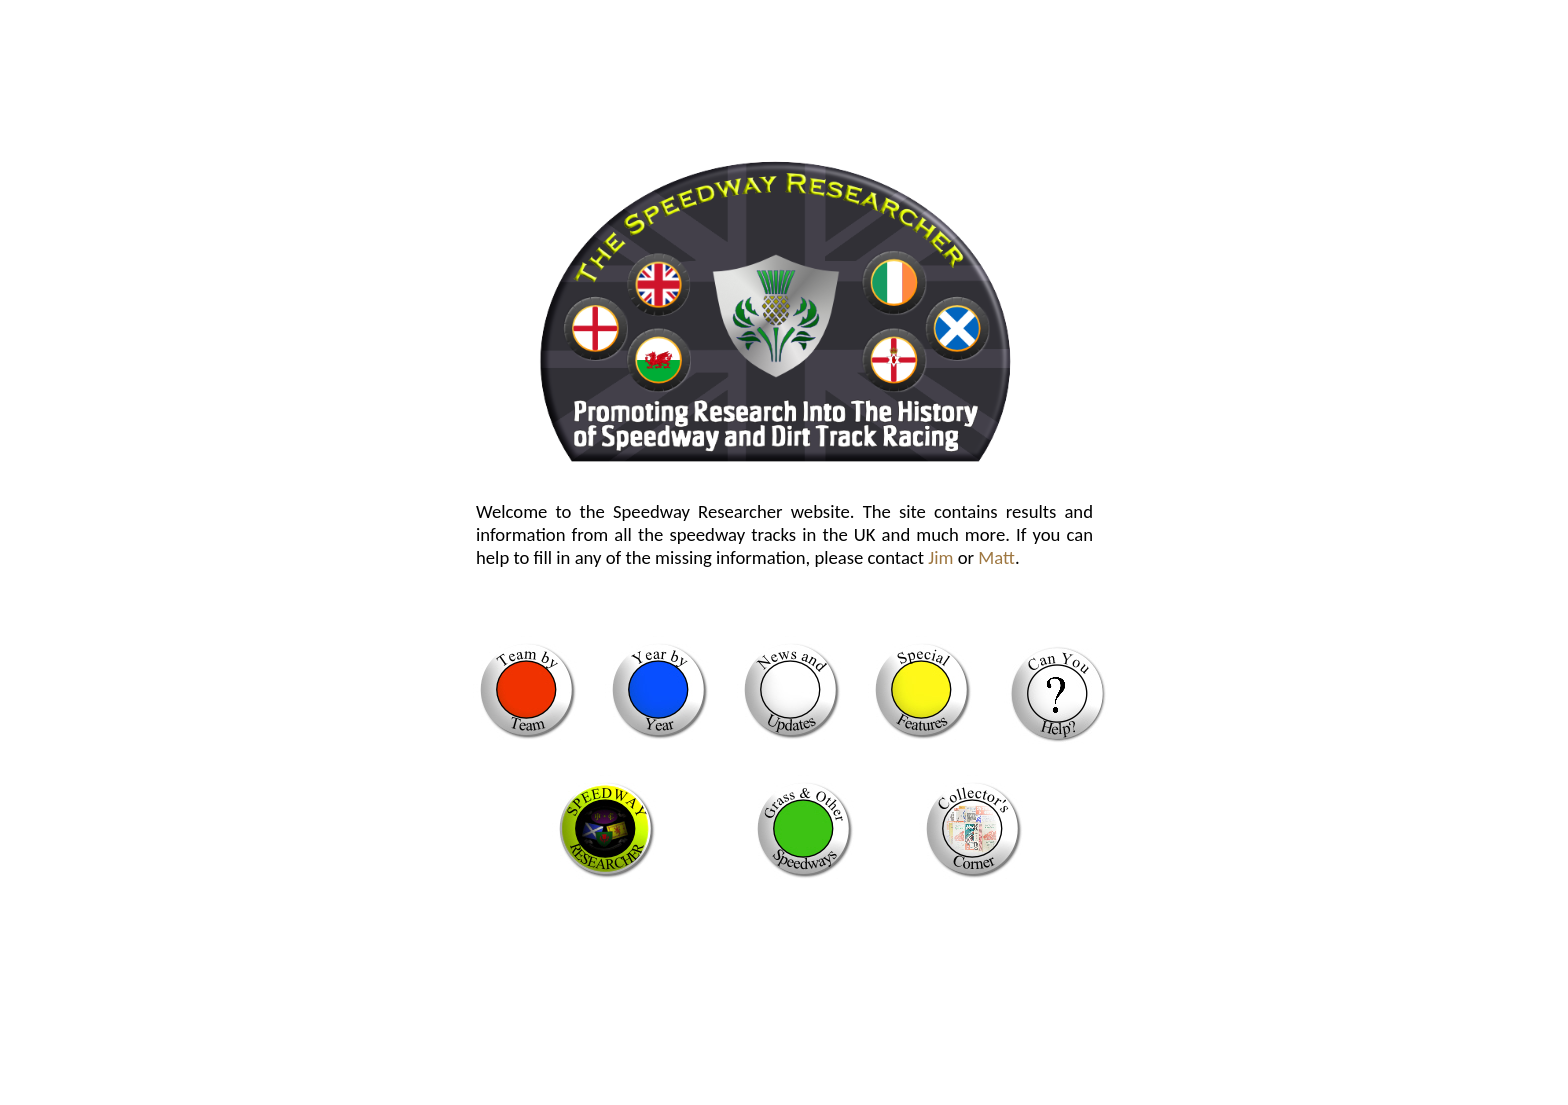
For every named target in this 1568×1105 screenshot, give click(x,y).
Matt (996, 557)
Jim (940, 557)
